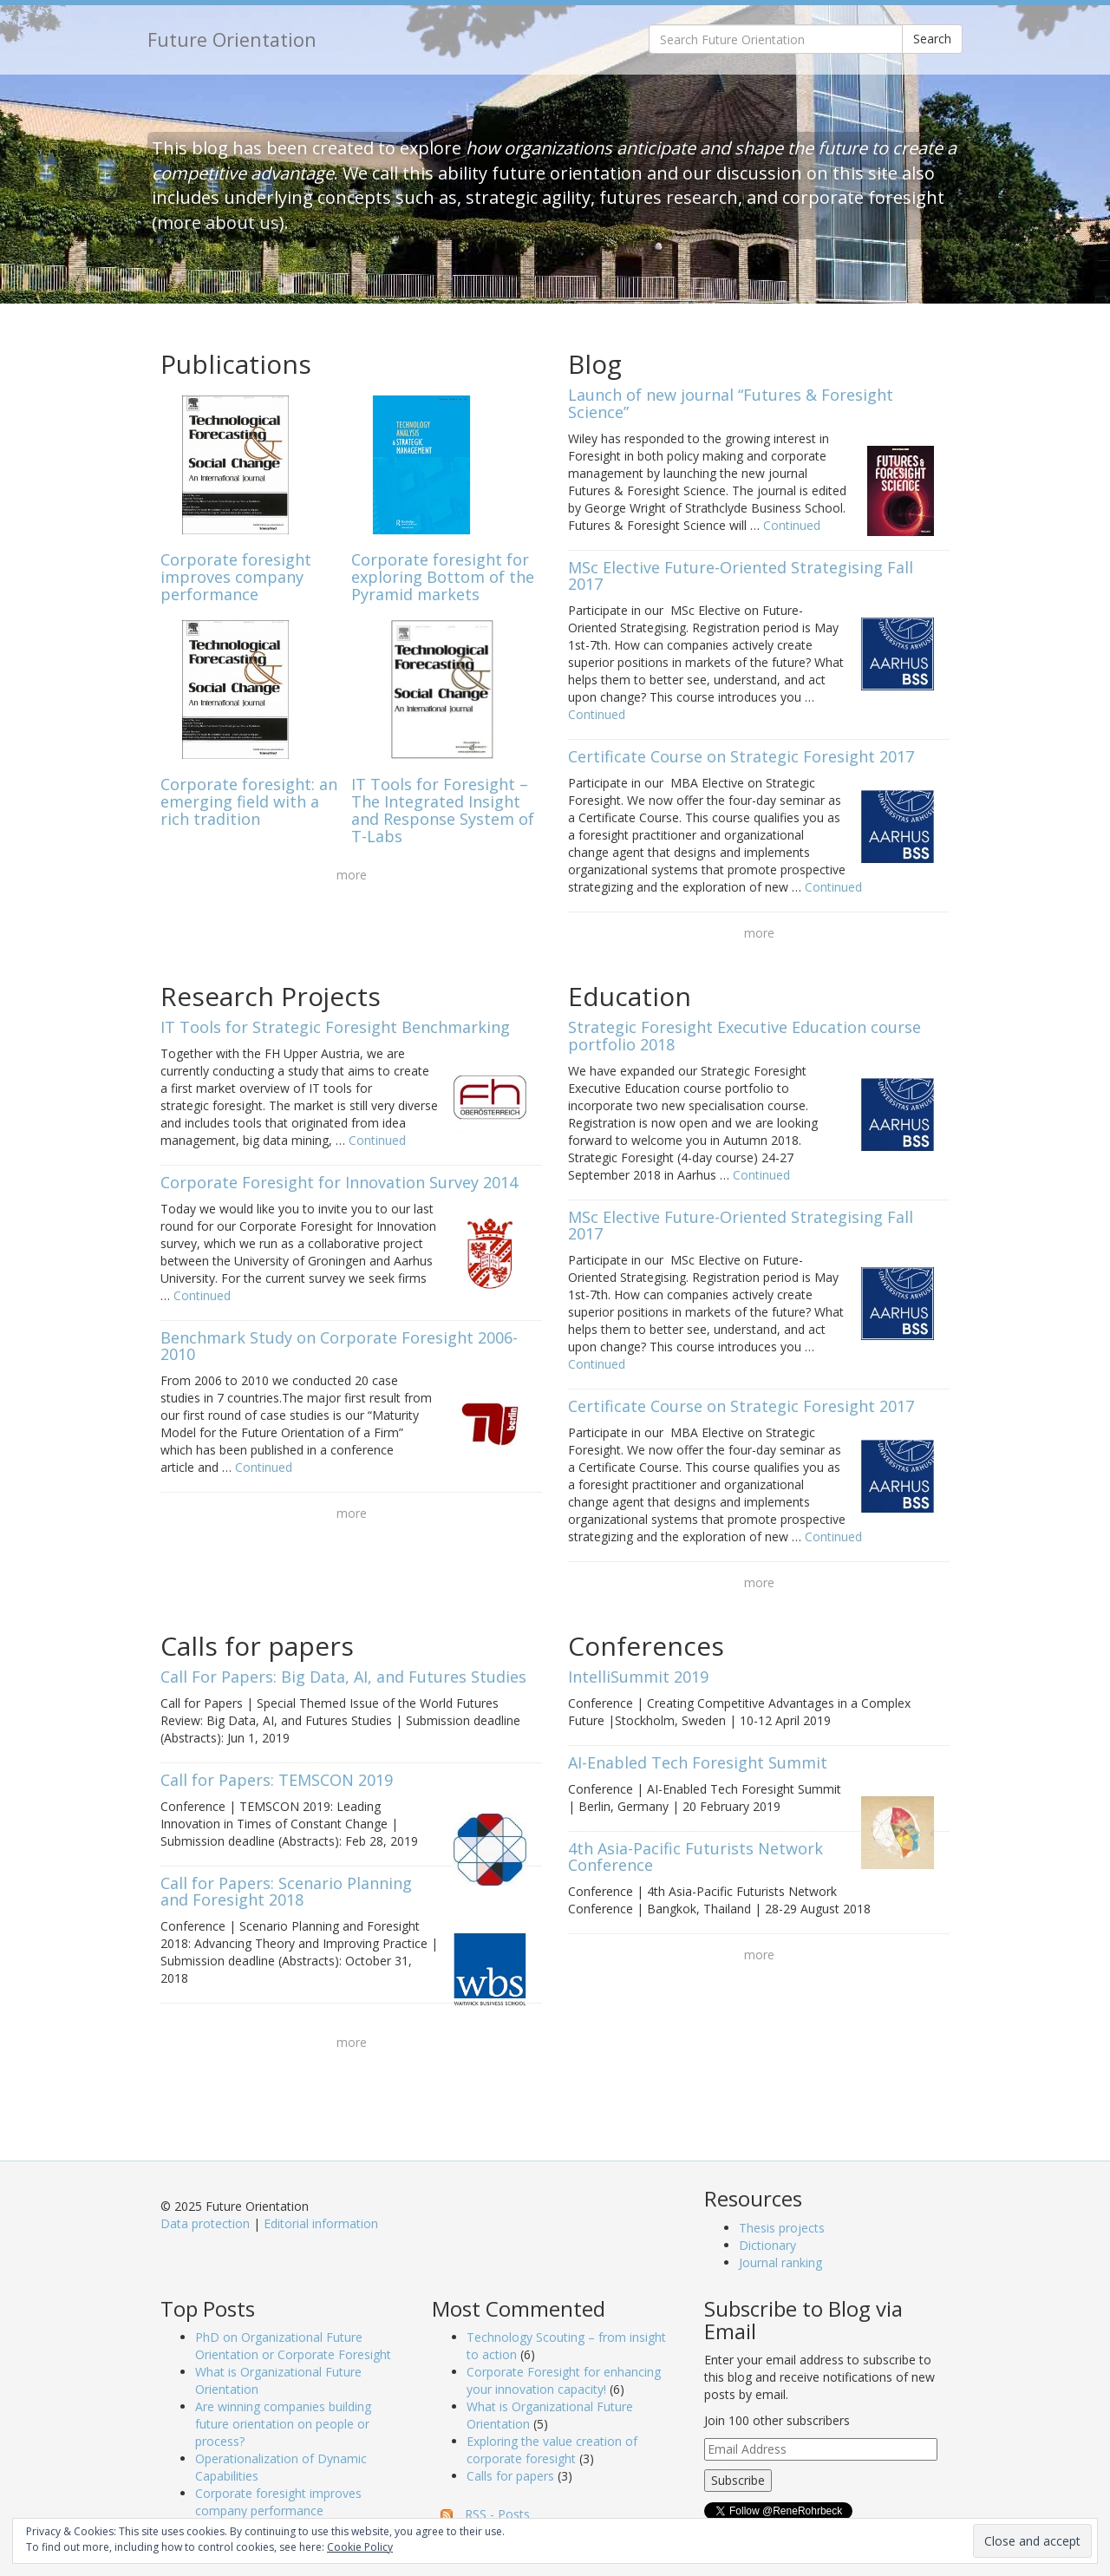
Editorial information (321, 2223)
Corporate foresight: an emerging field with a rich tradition (248, 801)
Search (932, 38)
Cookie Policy (360, 2547)
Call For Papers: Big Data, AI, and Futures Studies (343, 1676)
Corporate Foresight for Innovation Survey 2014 (339, 1182)
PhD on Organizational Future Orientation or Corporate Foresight (293, 2346)
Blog (595, 364)
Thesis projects (782, 2228)
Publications (235, 364)
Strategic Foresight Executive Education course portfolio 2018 (744, 1036)
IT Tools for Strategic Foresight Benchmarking (335, 1027)
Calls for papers (257, 1646)
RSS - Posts (497, 2514)
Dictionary (767, 2245)
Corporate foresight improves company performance (235, 577)
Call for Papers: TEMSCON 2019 (276, 1779)
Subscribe (738, 2480)
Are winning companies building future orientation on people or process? (283, 2423)
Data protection (205, 2223)
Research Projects (270, 996)
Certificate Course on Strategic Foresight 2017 (741, 756)
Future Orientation (232, 39)
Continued (791, 525)
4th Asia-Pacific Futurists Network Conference (695, 1857)
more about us (218, 222)
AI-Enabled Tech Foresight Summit (697, 1762)
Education (629, 996)
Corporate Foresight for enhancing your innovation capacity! (564, 2380)
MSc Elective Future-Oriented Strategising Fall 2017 (740, 576)
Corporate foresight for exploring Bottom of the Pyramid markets (442, 577)
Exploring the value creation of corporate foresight (552, 2450)
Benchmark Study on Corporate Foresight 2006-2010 (339, 1346)
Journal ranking (780, 2262)
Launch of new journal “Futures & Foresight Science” (730, 403)
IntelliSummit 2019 (638, 1676)
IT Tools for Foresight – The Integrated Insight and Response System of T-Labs (442, 810)
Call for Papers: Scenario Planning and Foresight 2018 (286, 1892)
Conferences (646, 1646)
